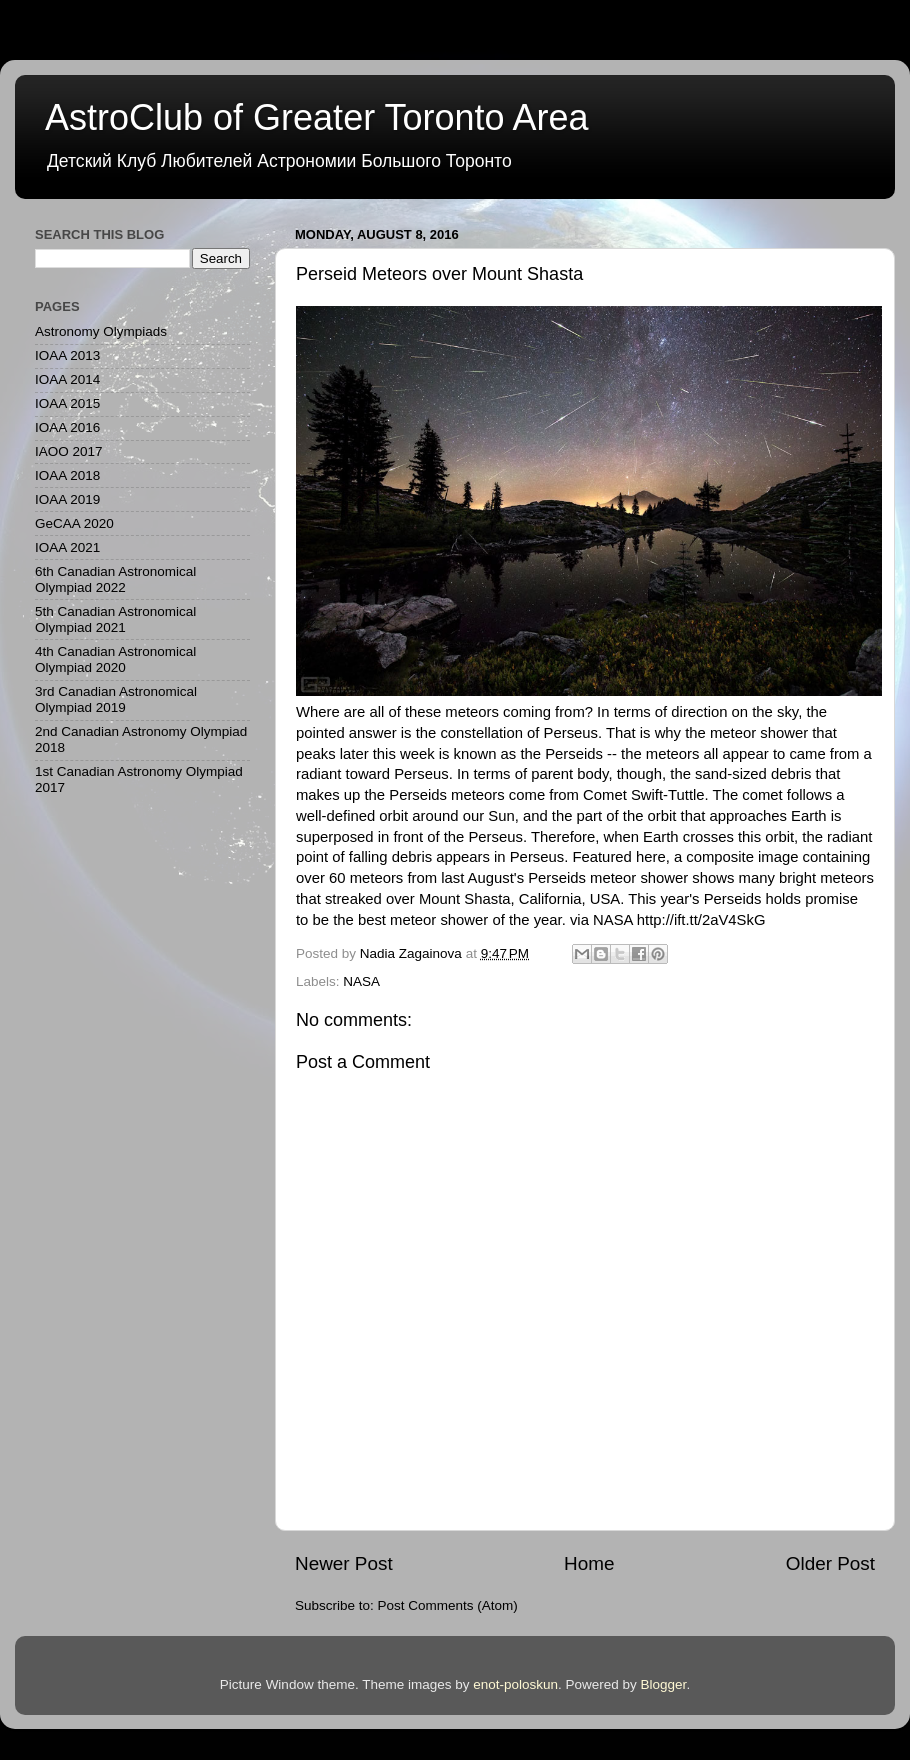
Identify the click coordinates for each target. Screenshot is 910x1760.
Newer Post (344, 1563)
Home (589, 1563)
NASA (361, 981)
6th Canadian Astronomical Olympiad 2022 (115, 579)
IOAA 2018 (67, 475)
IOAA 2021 (67, 547)
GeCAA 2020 (74, 523)
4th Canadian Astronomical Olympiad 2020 (115, 659)
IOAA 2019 (67, 499)
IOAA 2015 (67, 403)
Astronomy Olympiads (101, 331)
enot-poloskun (515, 1684)
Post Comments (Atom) (448, 1605)
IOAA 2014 (67, 379)
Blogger (664, 1684)
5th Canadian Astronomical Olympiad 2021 (115, 619)
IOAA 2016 (67, 427)
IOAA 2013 (67, 355)
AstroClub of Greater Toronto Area (317, 117)
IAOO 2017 (69, 451)
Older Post (830, 1563)
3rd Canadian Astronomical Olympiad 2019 (116, 699)
